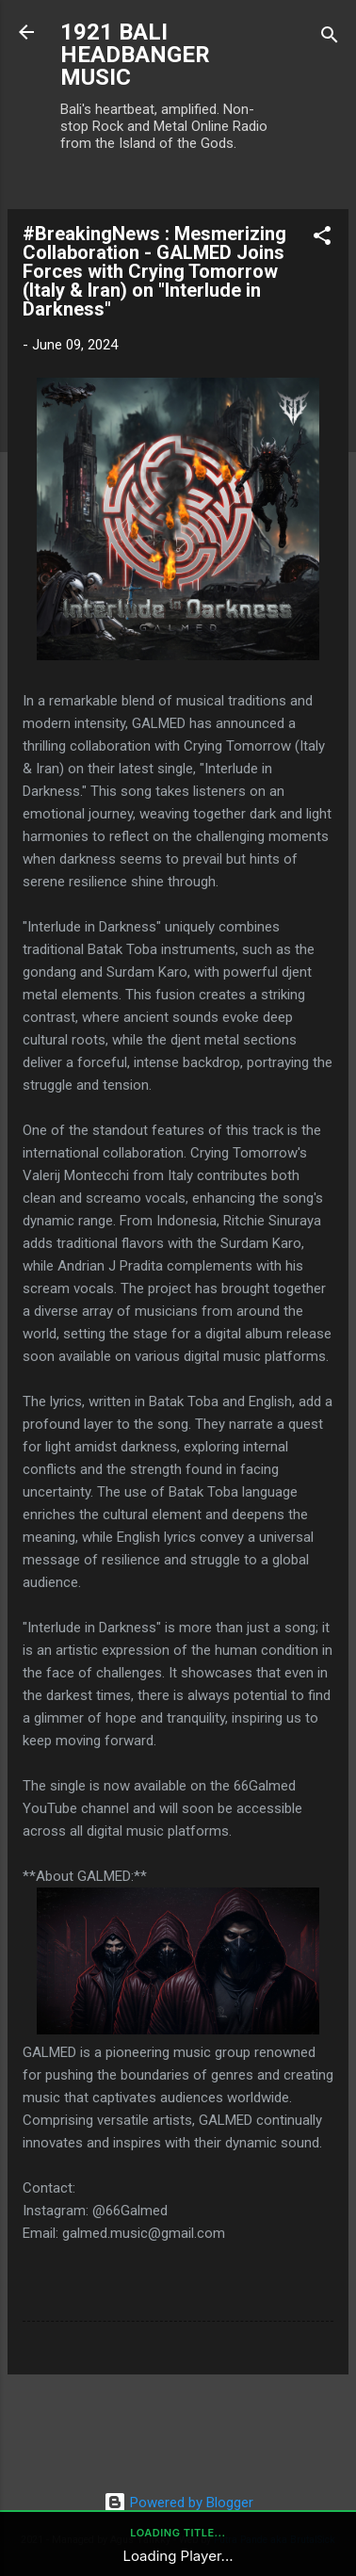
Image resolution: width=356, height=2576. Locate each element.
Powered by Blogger (178, 2502)
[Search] (329, 38)
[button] (322, 238)
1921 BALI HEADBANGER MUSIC (135, 54)
